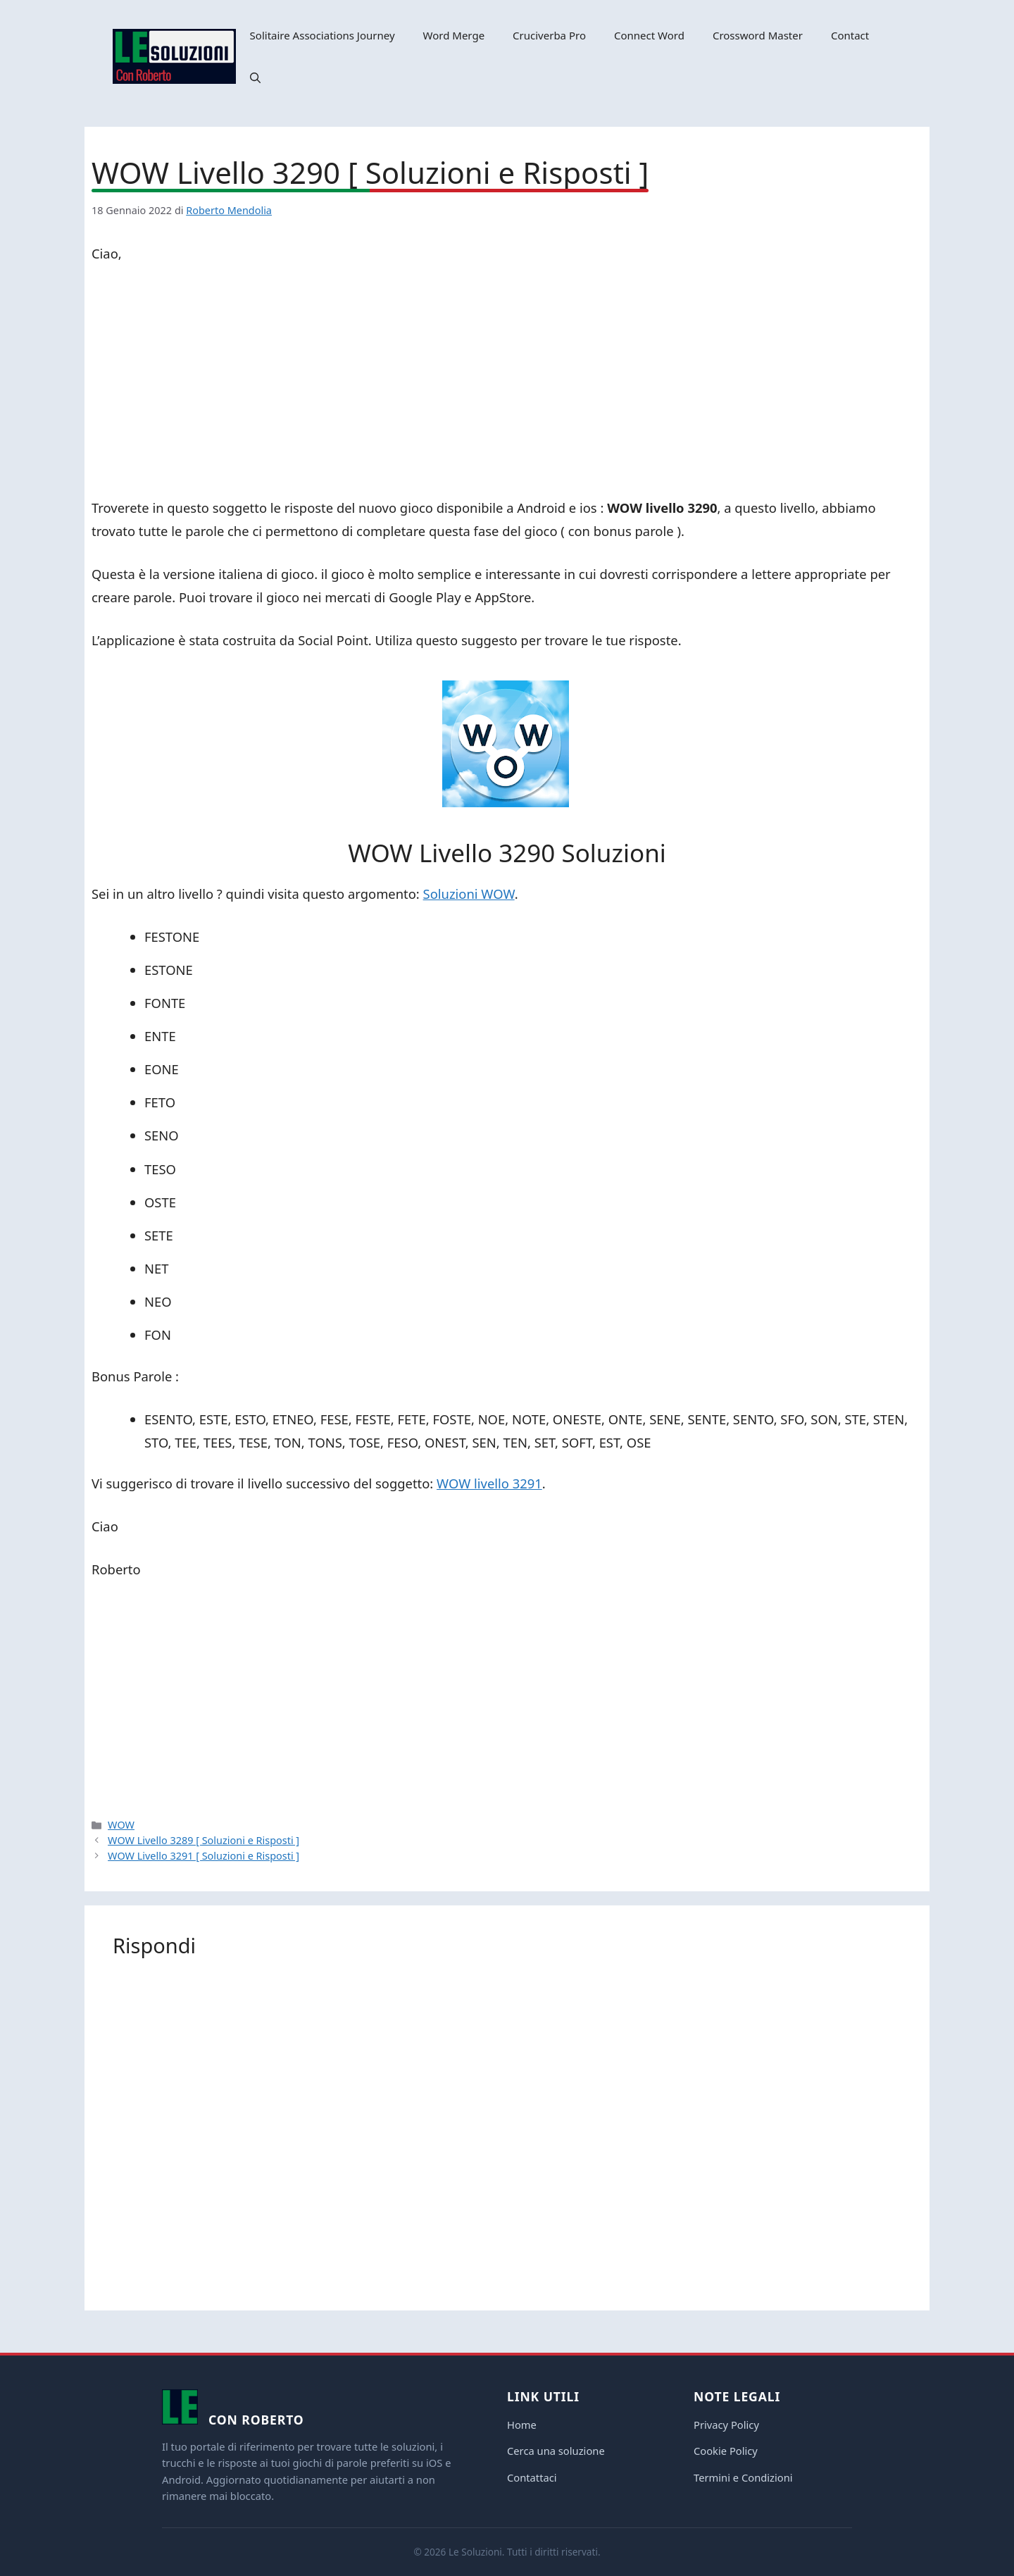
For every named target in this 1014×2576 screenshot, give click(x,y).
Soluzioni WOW (469, 893)
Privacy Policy (726, 2425)
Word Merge (454, 35)
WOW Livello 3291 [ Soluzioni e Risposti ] (203, 1855)
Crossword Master (758, 35)
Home (522, 2425)
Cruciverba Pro (549, 35)
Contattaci (532, 2477)
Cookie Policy (726, 2451)
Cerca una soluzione (556, 2451)
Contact (850, 35)
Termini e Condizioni (743, 2477)
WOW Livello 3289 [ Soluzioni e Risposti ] (203, 1840)
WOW (121, 1824)
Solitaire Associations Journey (322, 35)
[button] (255, 77)
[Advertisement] (507, 383)
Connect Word (649, 35)
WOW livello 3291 (489, 1483)
